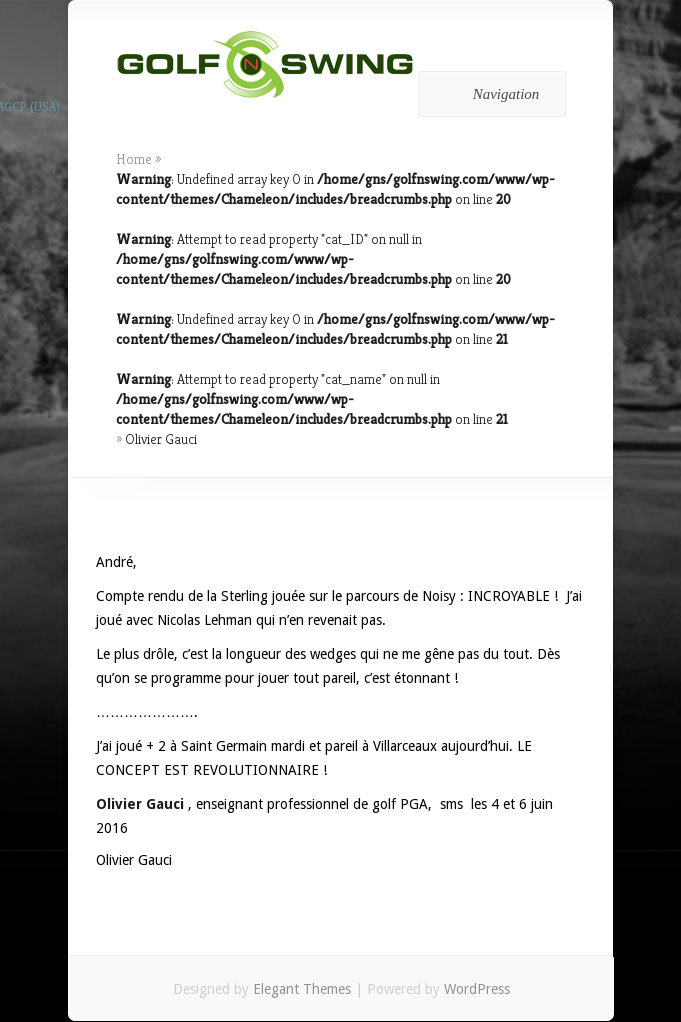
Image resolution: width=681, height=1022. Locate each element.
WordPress (477, 989)
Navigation (489, 94)
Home (134, 159)
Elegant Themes (302, 989)
